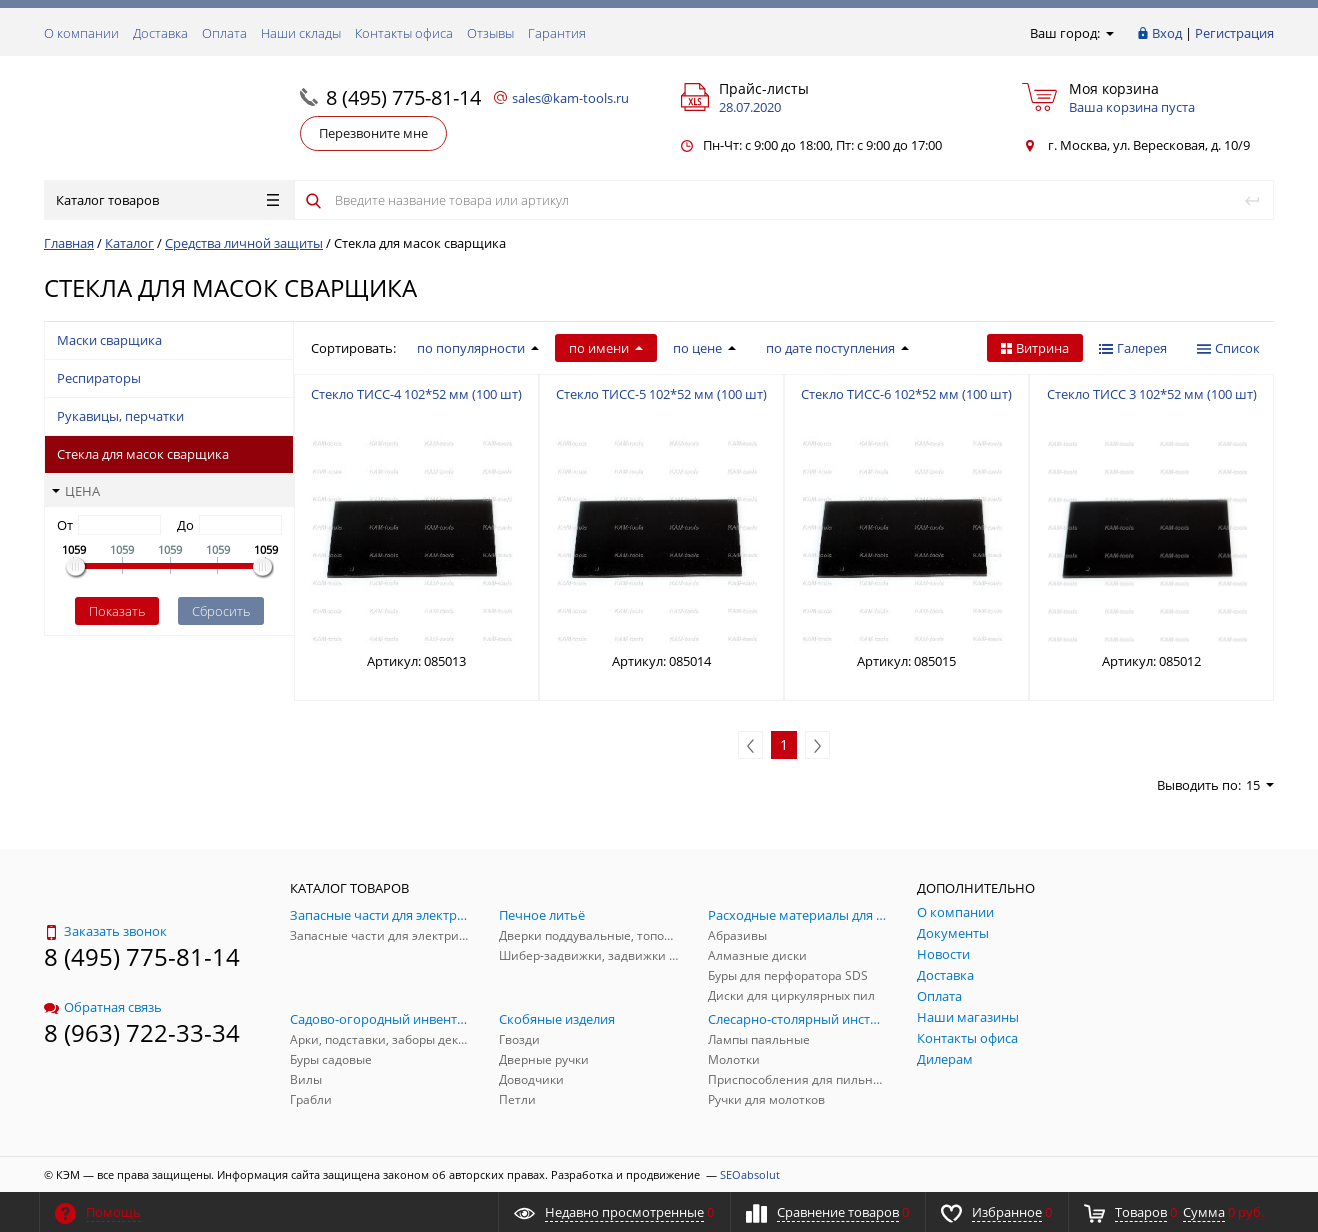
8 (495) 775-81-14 (403, 97)
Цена (76, 491)
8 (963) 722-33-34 (142, 1032)
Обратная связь (103, 1007)
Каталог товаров (167, 200)
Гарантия (557, 33)
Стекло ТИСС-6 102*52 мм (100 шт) (906, 394)
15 (1260, 785)
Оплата (224, 33)
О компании (81, 33)
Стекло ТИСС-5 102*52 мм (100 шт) (661, 394)
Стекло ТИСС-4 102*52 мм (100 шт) (416, 394)
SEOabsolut (750, 1174)
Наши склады (301, 33)
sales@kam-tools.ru (570, 98)
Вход (1167, 33)
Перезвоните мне (373, 133)
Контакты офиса (404, 33)
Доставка (160, 33)
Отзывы (490, 33)
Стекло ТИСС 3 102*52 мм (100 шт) (1152, 394)
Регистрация (1234, 33)
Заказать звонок (105, 931)
